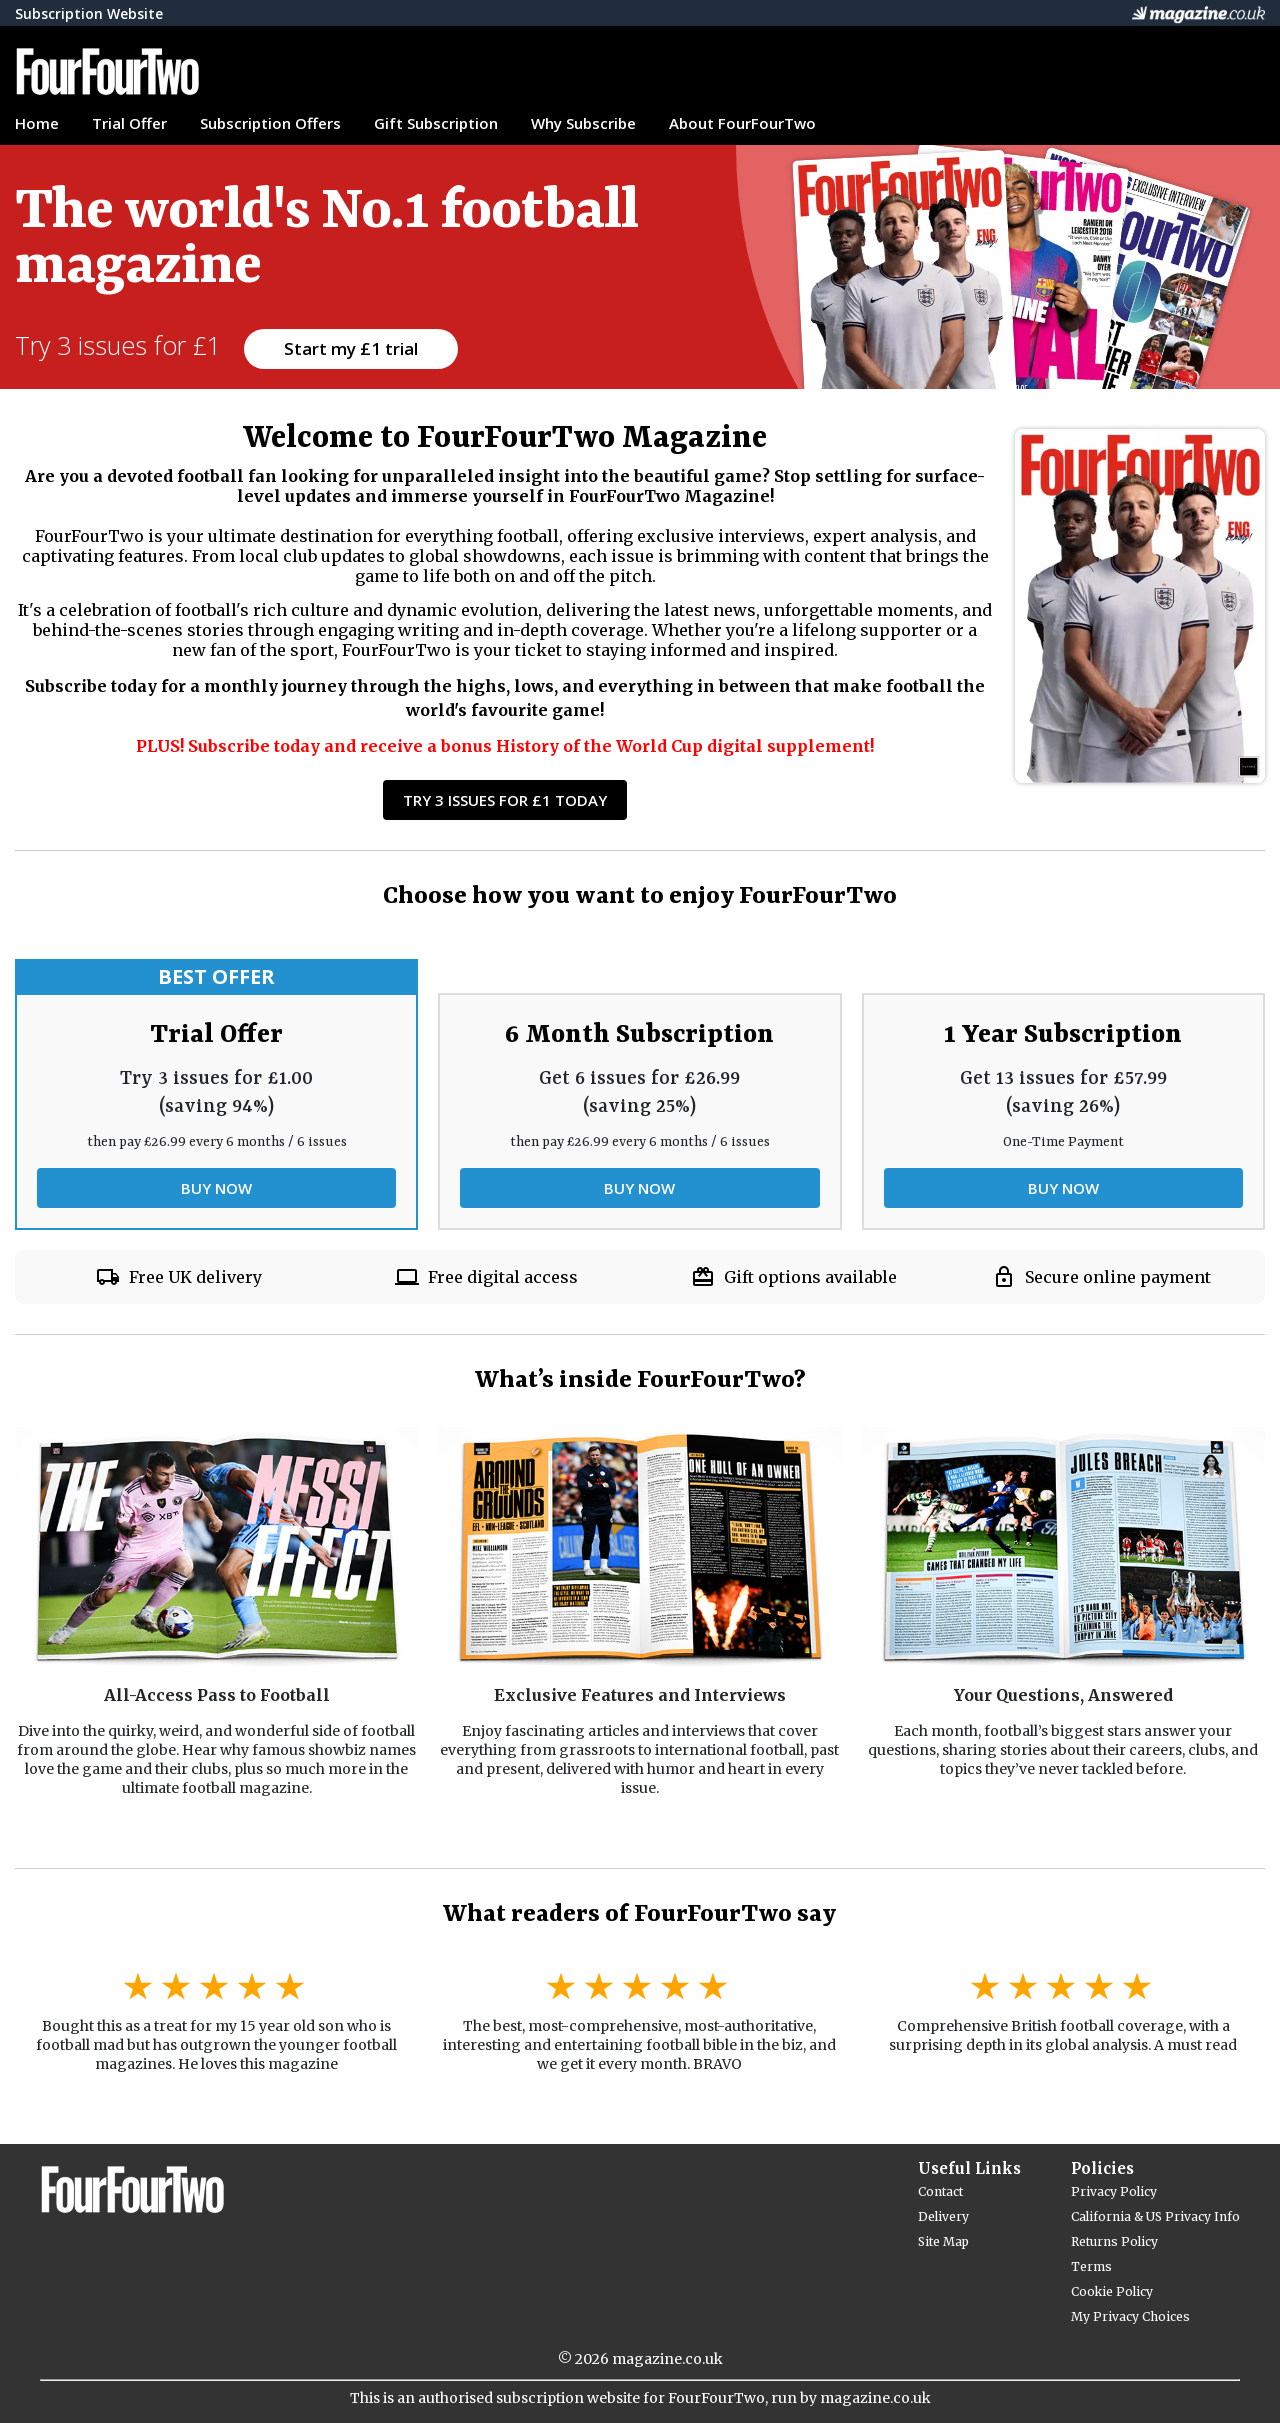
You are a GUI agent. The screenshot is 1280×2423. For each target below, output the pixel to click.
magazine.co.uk (667, 2359)
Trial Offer (129, 123)
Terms (1091, 2266)
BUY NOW (216, 1188)
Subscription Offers (270, 123)
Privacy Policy (1114, 2191)
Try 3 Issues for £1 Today (505, 800)
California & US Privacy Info (1155, 2216)
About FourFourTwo (742, 123)
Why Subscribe (583, 123)
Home (37, 123)
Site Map (943, 2241)
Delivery (943, 2216)
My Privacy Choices (1130, 2316)
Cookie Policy (1112, 2291)
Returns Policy (1114, 2241)
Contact (940, 2191)
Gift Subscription (436, 123)
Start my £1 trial (351, 348)
